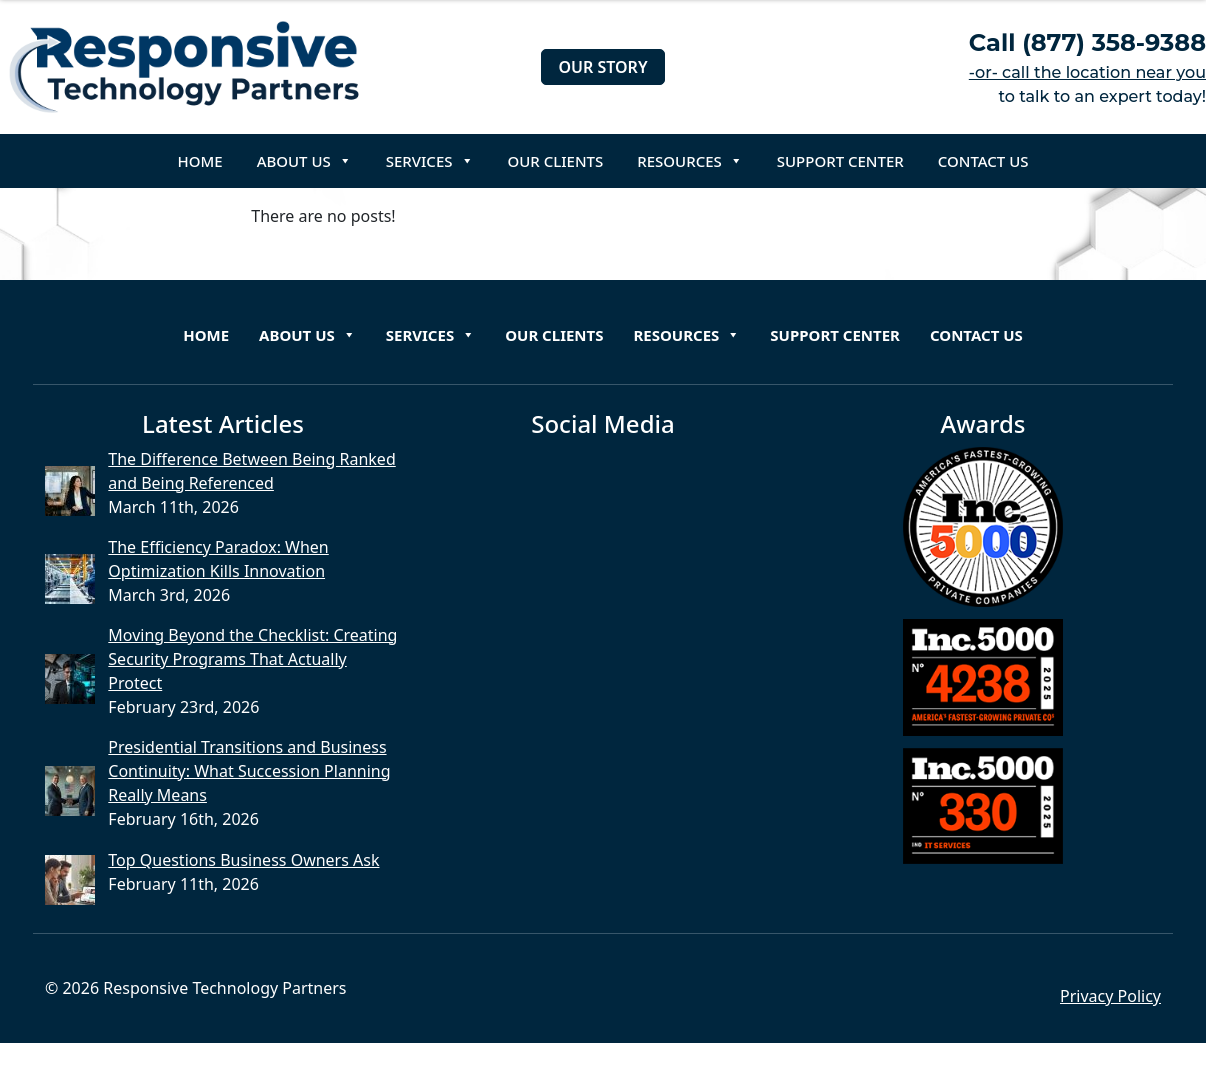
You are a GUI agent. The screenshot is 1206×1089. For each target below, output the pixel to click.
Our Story (602, 67)
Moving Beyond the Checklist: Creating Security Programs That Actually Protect (252, 659)
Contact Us (983, 161)
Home (200, 161)
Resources (690, 161)
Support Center (840, 161)
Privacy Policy (1110, 996)
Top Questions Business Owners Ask (243, 860)
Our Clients (556, 161)
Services (430, 161)
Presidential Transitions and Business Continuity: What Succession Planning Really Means (249, 771)
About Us (304, 161)
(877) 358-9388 (1114, 42)
